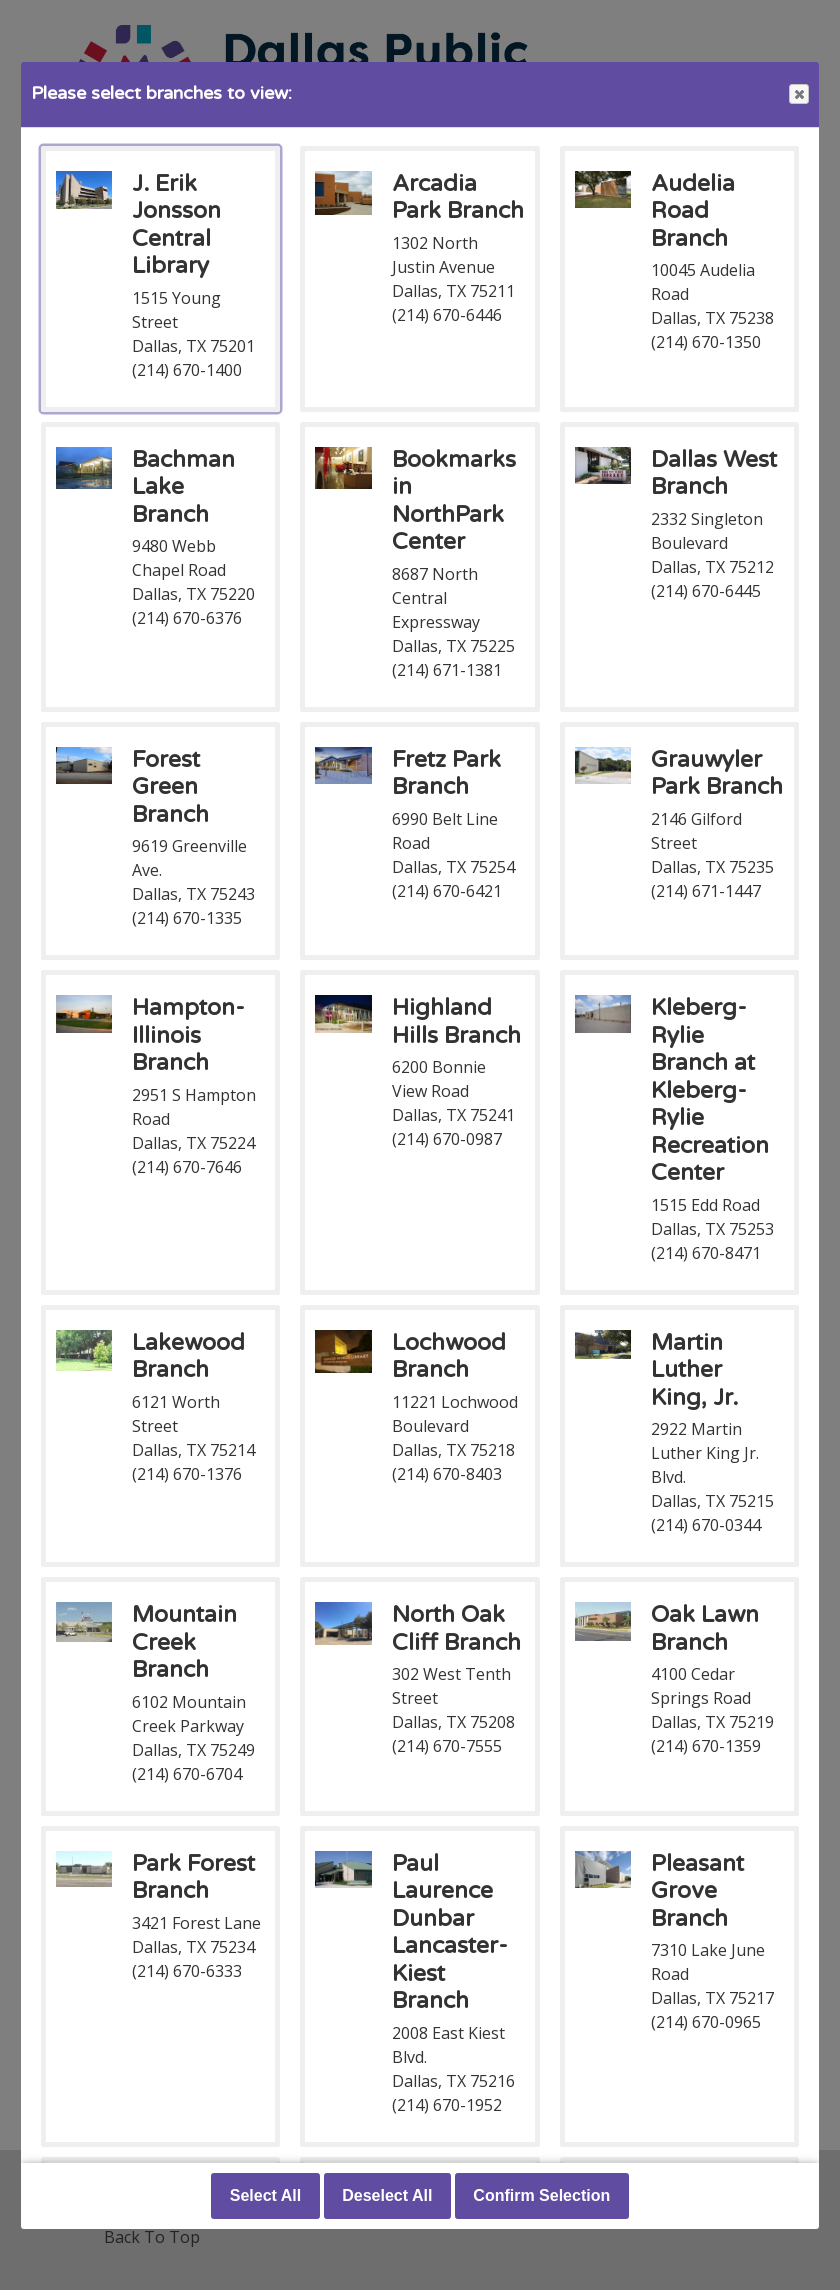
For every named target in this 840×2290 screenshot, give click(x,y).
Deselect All (387, 2195)
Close (798, 94)
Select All (265, 2195)
